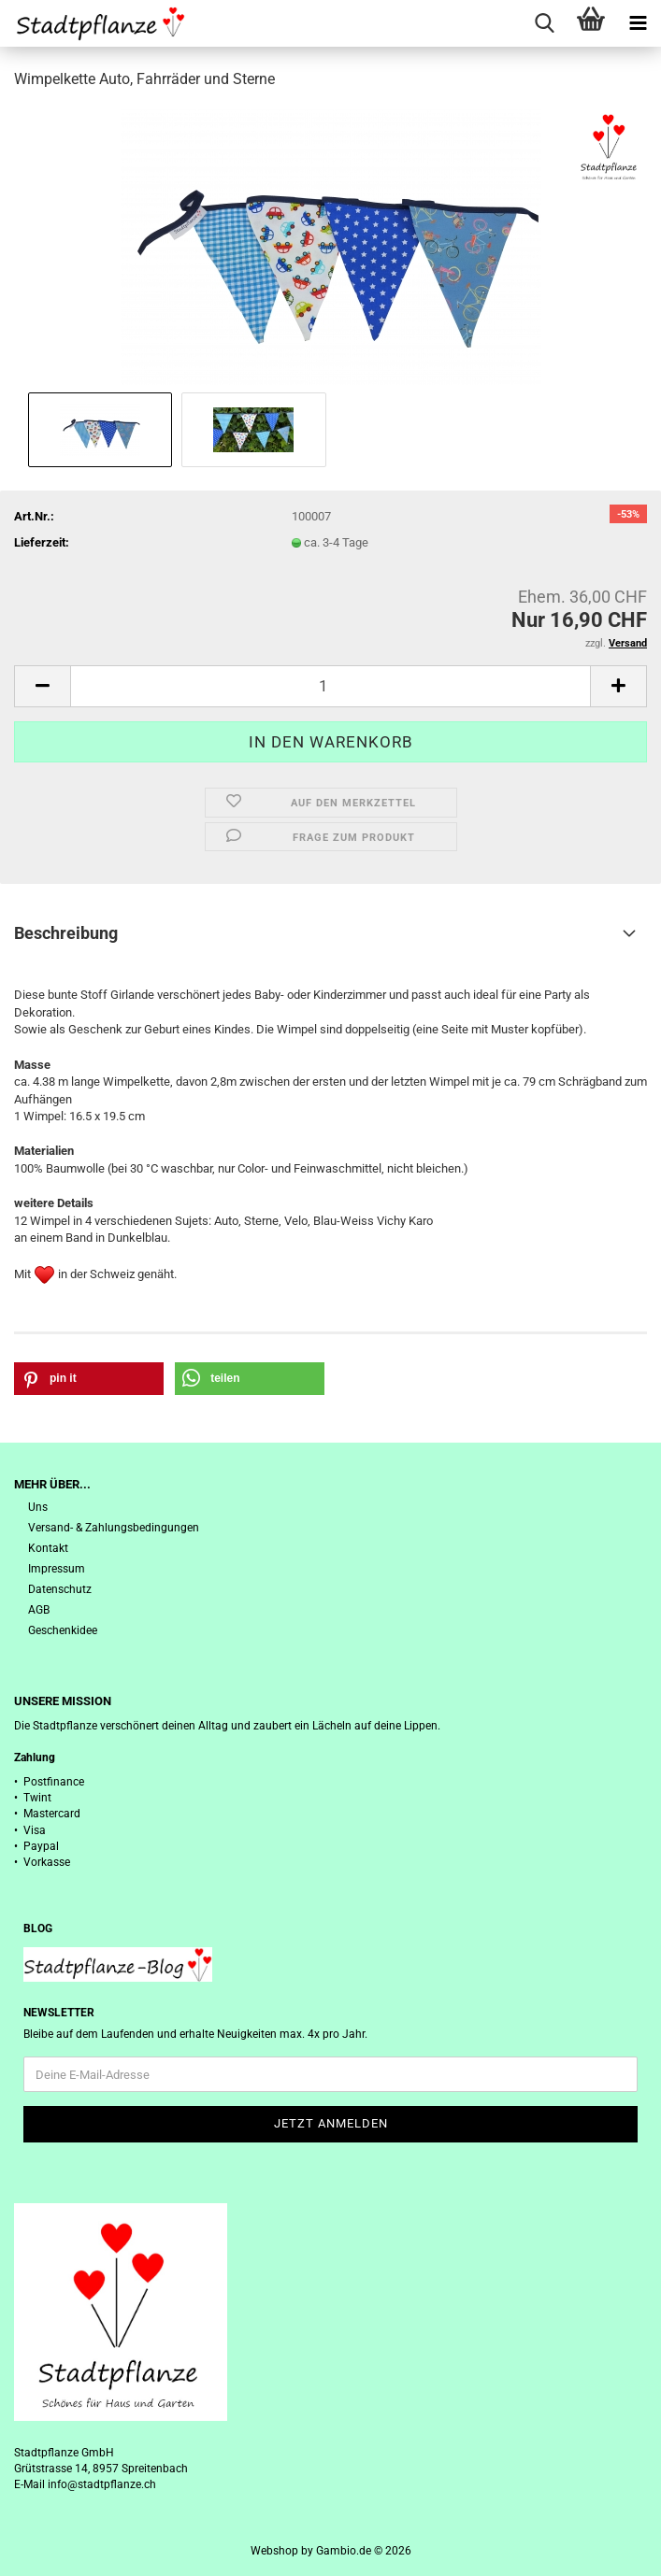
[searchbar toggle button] (544, 23)
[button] (42, 686)
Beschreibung (66, 933)
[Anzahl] (330, 686)
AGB (39, 1609)
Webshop (274, 2550)
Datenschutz (60, 1589)
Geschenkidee (62, 1630)
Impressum (56, 1568)
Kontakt (48, 1548)
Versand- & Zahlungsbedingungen (113, 1527)
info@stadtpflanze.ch (102, 2484)
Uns (38, 1507)
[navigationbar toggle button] (637, 23)
